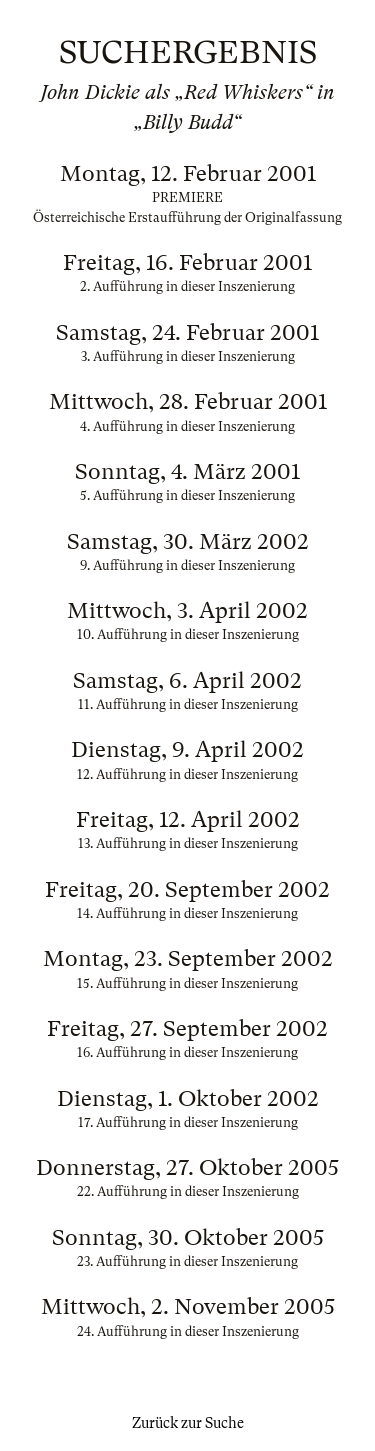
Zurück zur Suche (188, 1423)
